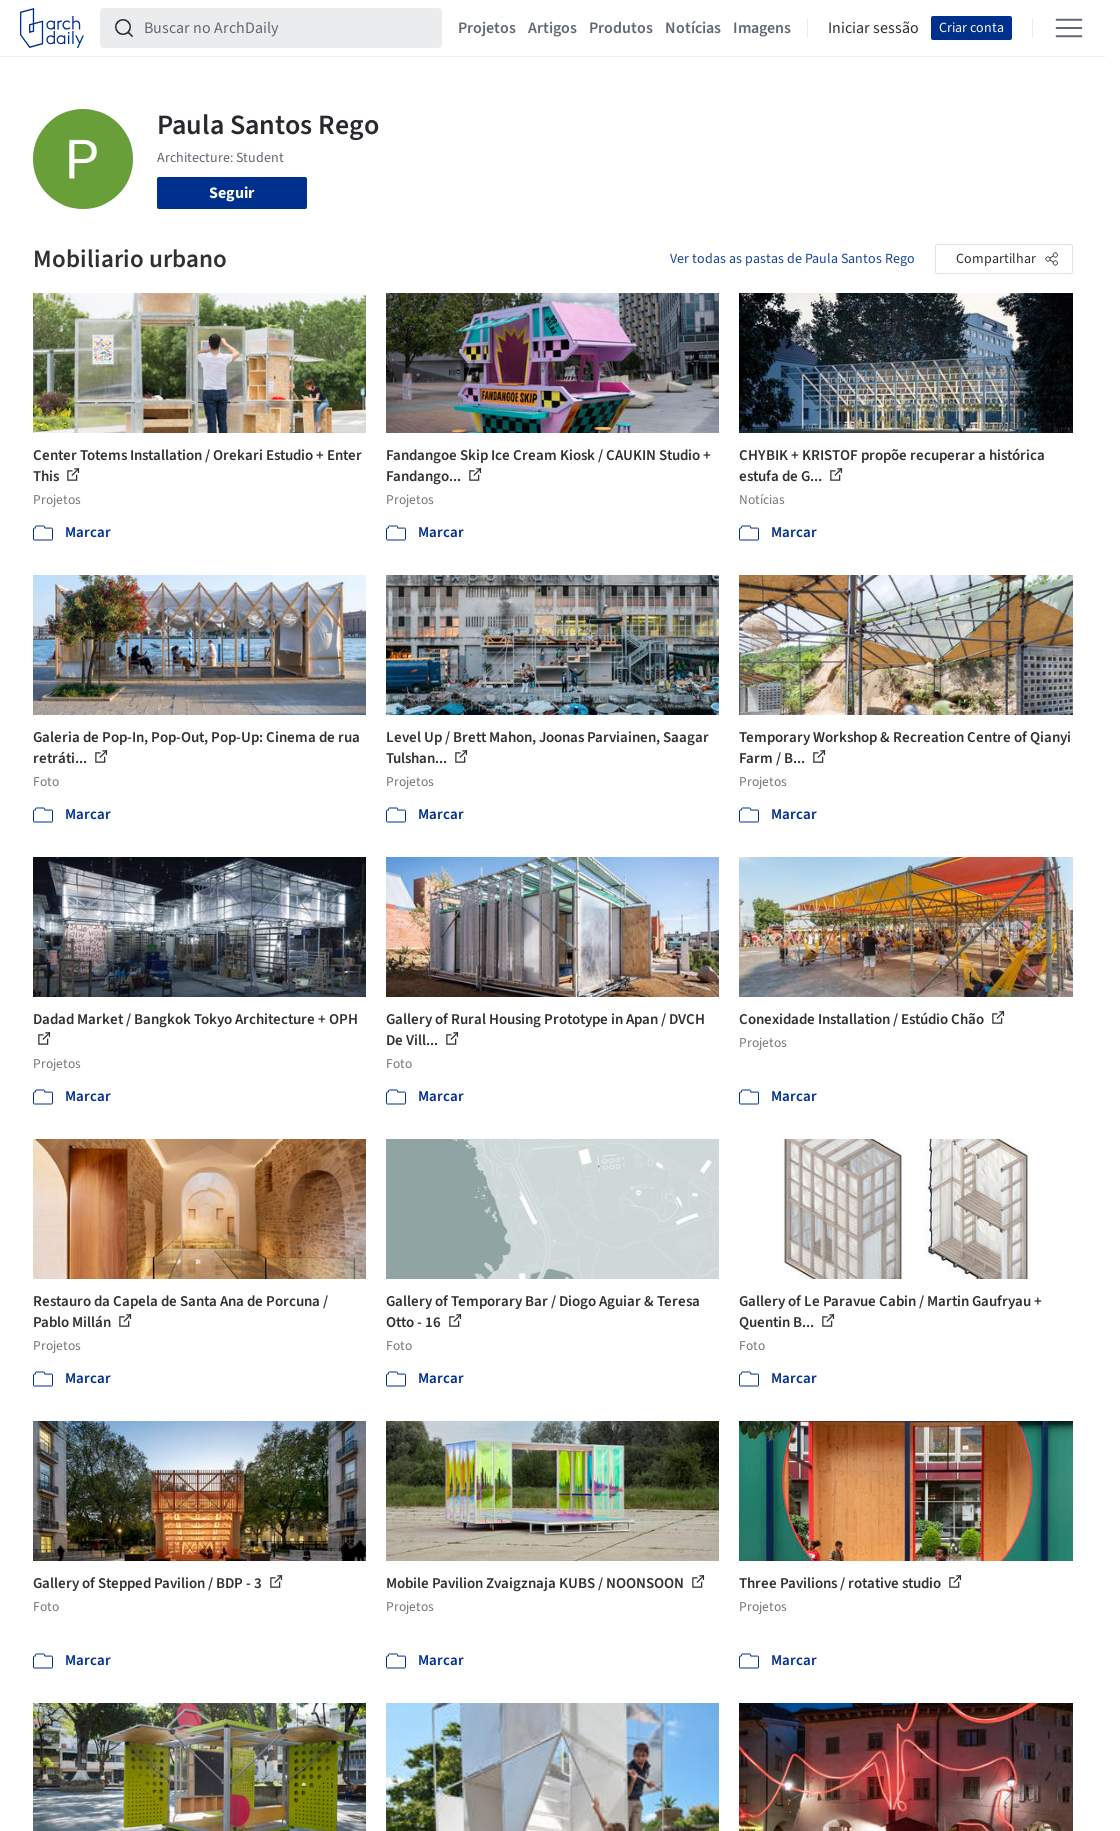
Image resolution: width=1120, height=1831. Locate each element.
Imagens (762, 28)
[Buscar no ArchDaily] (287, 28)
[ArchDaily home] (52, 28)
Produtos (621, 28)
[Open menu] (1069, 28)
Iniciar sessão (873, 28)
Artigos (552, 28)
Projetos (487, 28)
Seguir (231, 193)
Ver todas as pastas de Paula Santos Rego (792, 259)
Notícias (693, 28)
